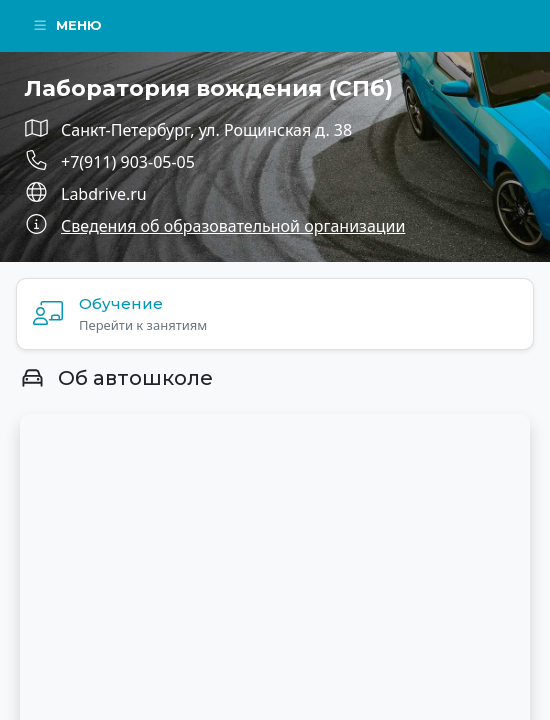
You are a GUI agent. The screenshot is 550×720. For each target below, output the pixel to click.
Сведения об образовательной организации (233, 226)
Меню (67, 25)
